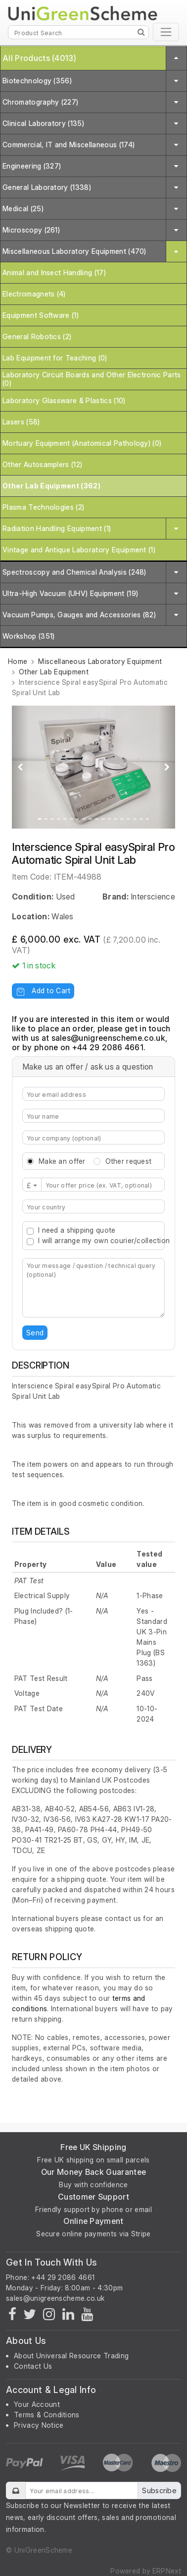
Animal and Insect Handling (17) (54, 272)
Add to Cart (43, 990)
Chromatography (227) (40, 102)
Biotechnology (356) (37, 80)
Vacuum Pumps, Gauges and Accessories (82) (79, 614)
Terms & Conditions (47, 2414)
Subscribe (159, 2490)
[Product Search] (78, 32)
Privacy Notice (38, 2425)
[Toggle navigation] (166, 32)
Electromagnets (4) (34, 294)
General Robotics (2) (36, 336)
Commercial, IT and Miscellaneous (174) (68, 144)
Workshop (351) (28, 636)
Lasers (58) (21, 422)
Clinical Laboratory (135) (43, 123)
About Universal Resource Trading (71, 2355)
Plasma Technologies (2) (43, 507)
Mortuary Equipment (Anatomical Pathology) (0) (81, 443)
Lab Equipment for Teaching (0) (54, 358)
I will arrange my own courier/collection (104, 1240)
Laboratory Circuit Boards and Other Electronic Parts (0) (91, 378)
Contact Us (33, 2366)
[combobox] (93, 1206)
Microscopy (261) (31, 230)
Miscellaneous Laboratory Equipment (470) (74, 251)
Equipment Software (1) (40, 315)
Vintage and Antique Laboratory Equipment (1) (78, 549)
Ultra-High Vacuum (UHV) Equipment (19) (70, 593)
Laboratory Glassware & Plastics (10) (64, 400)
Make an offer (62, 1161)
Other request (128, 1161)
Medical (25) (23, 208)
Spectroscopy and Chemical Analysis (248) (74, 572)
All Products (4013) (39, 58)
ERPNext (166, 2571)
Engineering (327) (31, 166)
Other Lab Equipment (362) (51, 485)
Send (35, 1332)
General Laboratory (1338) (46, 187)
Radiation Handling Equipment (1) (56, 528)
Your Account (37, 2404)
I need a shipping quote (76, 1230)
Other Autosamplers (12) (42, 464)
